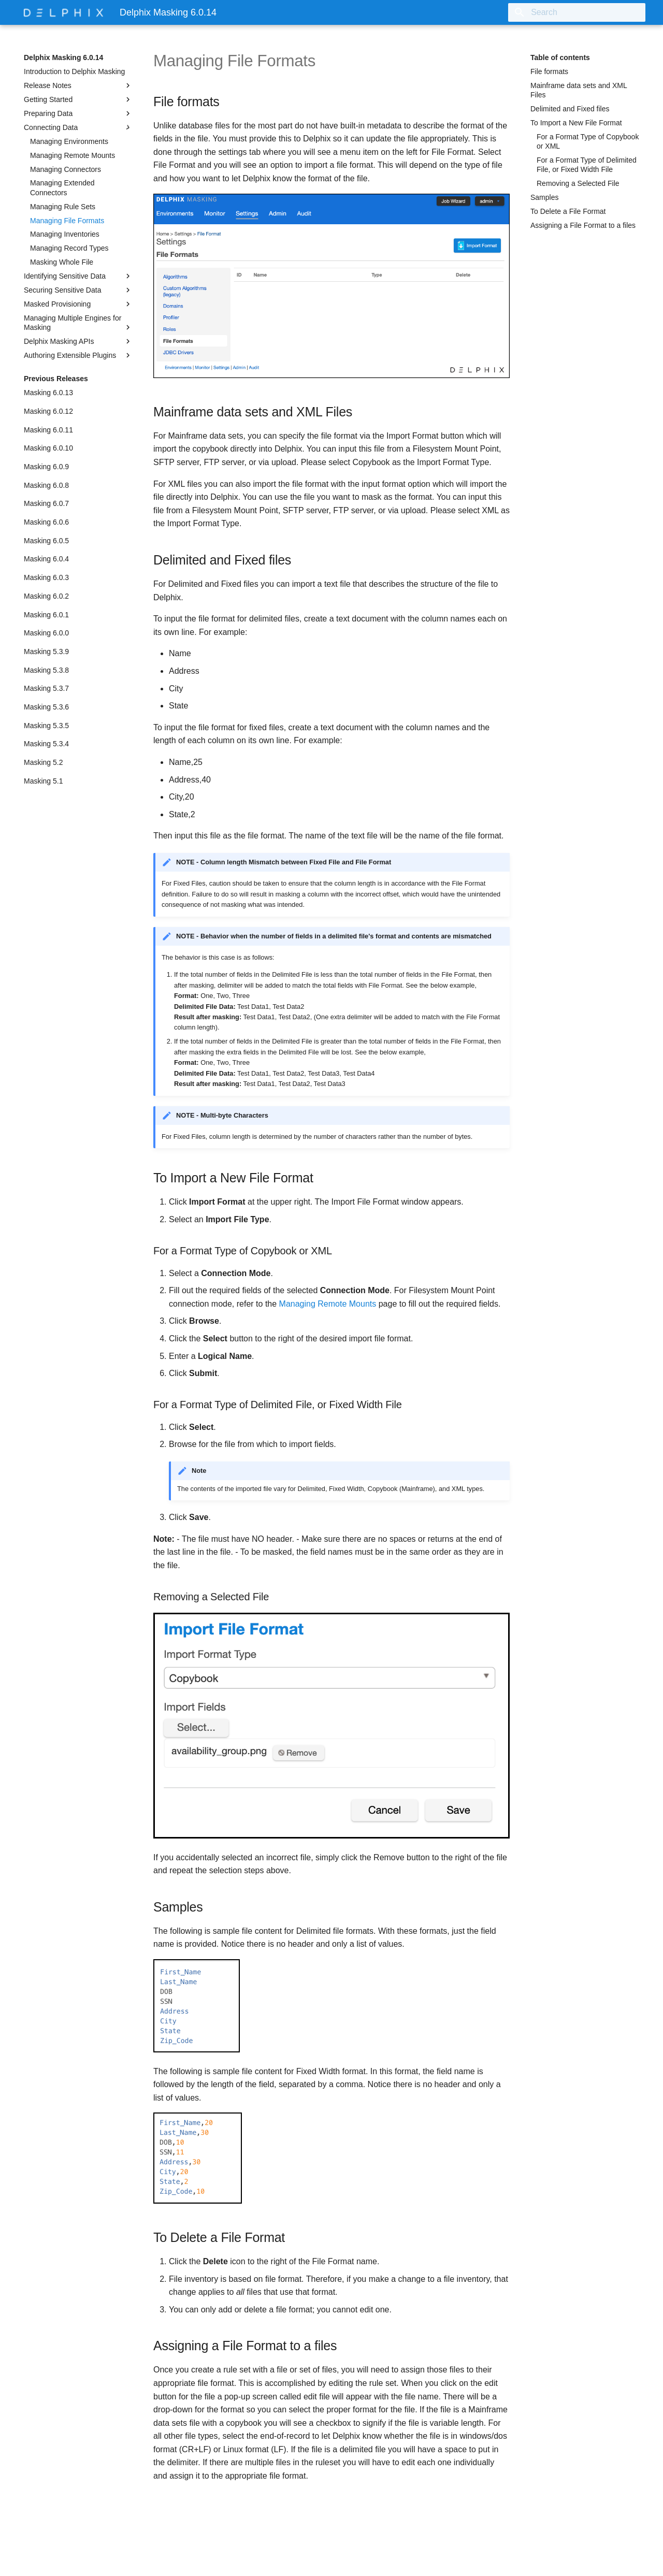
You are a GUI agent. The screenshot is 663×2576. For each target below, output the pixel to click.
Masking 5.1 (43, 781)
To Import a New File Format (576, 123)
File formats (549, 71)
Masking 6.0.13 (48, 392)
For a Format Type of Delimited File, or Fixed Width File (587, 164)
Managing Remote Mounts (72, 155)
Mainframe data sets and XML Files (578, 90)
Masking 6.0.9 (46, 466)
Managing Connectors (65, 169)
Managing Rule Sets (62, 206)
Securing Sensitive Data (78, 290)
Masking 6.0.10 (48, 448)
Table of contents (560, 57)
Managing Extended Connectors (62, 187)
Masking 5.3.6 (46, 707)
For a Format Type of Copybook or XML (588, 141)
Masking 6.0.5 (46, 541)
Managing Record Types (69, 248)
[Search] (584, 12)
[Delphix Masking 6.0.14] (63, 12)
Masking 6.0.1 (46, 615)
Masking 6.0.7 (46, 503)
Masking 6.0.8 (46, 485)
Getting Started (78, 99)
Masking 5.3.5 (46, 725)
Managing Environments (69, 141)
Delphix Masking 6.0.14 (63, 57)
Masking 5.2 (43, 762)
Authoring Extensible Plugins (78, 355)
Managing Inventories (64, 234)
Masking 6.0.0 (46, 633)
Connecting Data (78, 127)
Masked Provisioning (78, 304)
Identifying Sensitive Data (78, 276)
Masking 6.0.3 (46, 577)
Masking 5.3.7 (46, 688)
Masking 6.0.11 (48, 430)
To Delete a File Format (568, 211)
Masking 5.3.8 (46, 670)
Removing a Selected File (578, 183)
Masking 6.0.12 (48, 411)
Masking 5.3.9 (46, 651)
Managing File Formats (67, 220)
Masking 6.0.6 (46, 522)
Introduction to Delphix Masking (74, 71)
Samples (544, 197)
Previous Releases (56, 378)
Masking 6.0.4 (46, 559)
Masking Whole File (61, 262)
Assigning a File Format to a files (583, 225)
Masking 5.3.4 (46, 744)
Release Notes (78, 85)
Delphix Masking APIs (78, 341)
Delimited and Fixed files (570, 109)
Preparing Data (78, 113)
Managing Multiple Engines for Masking (78, 323)
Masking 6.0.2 (46, 596)
